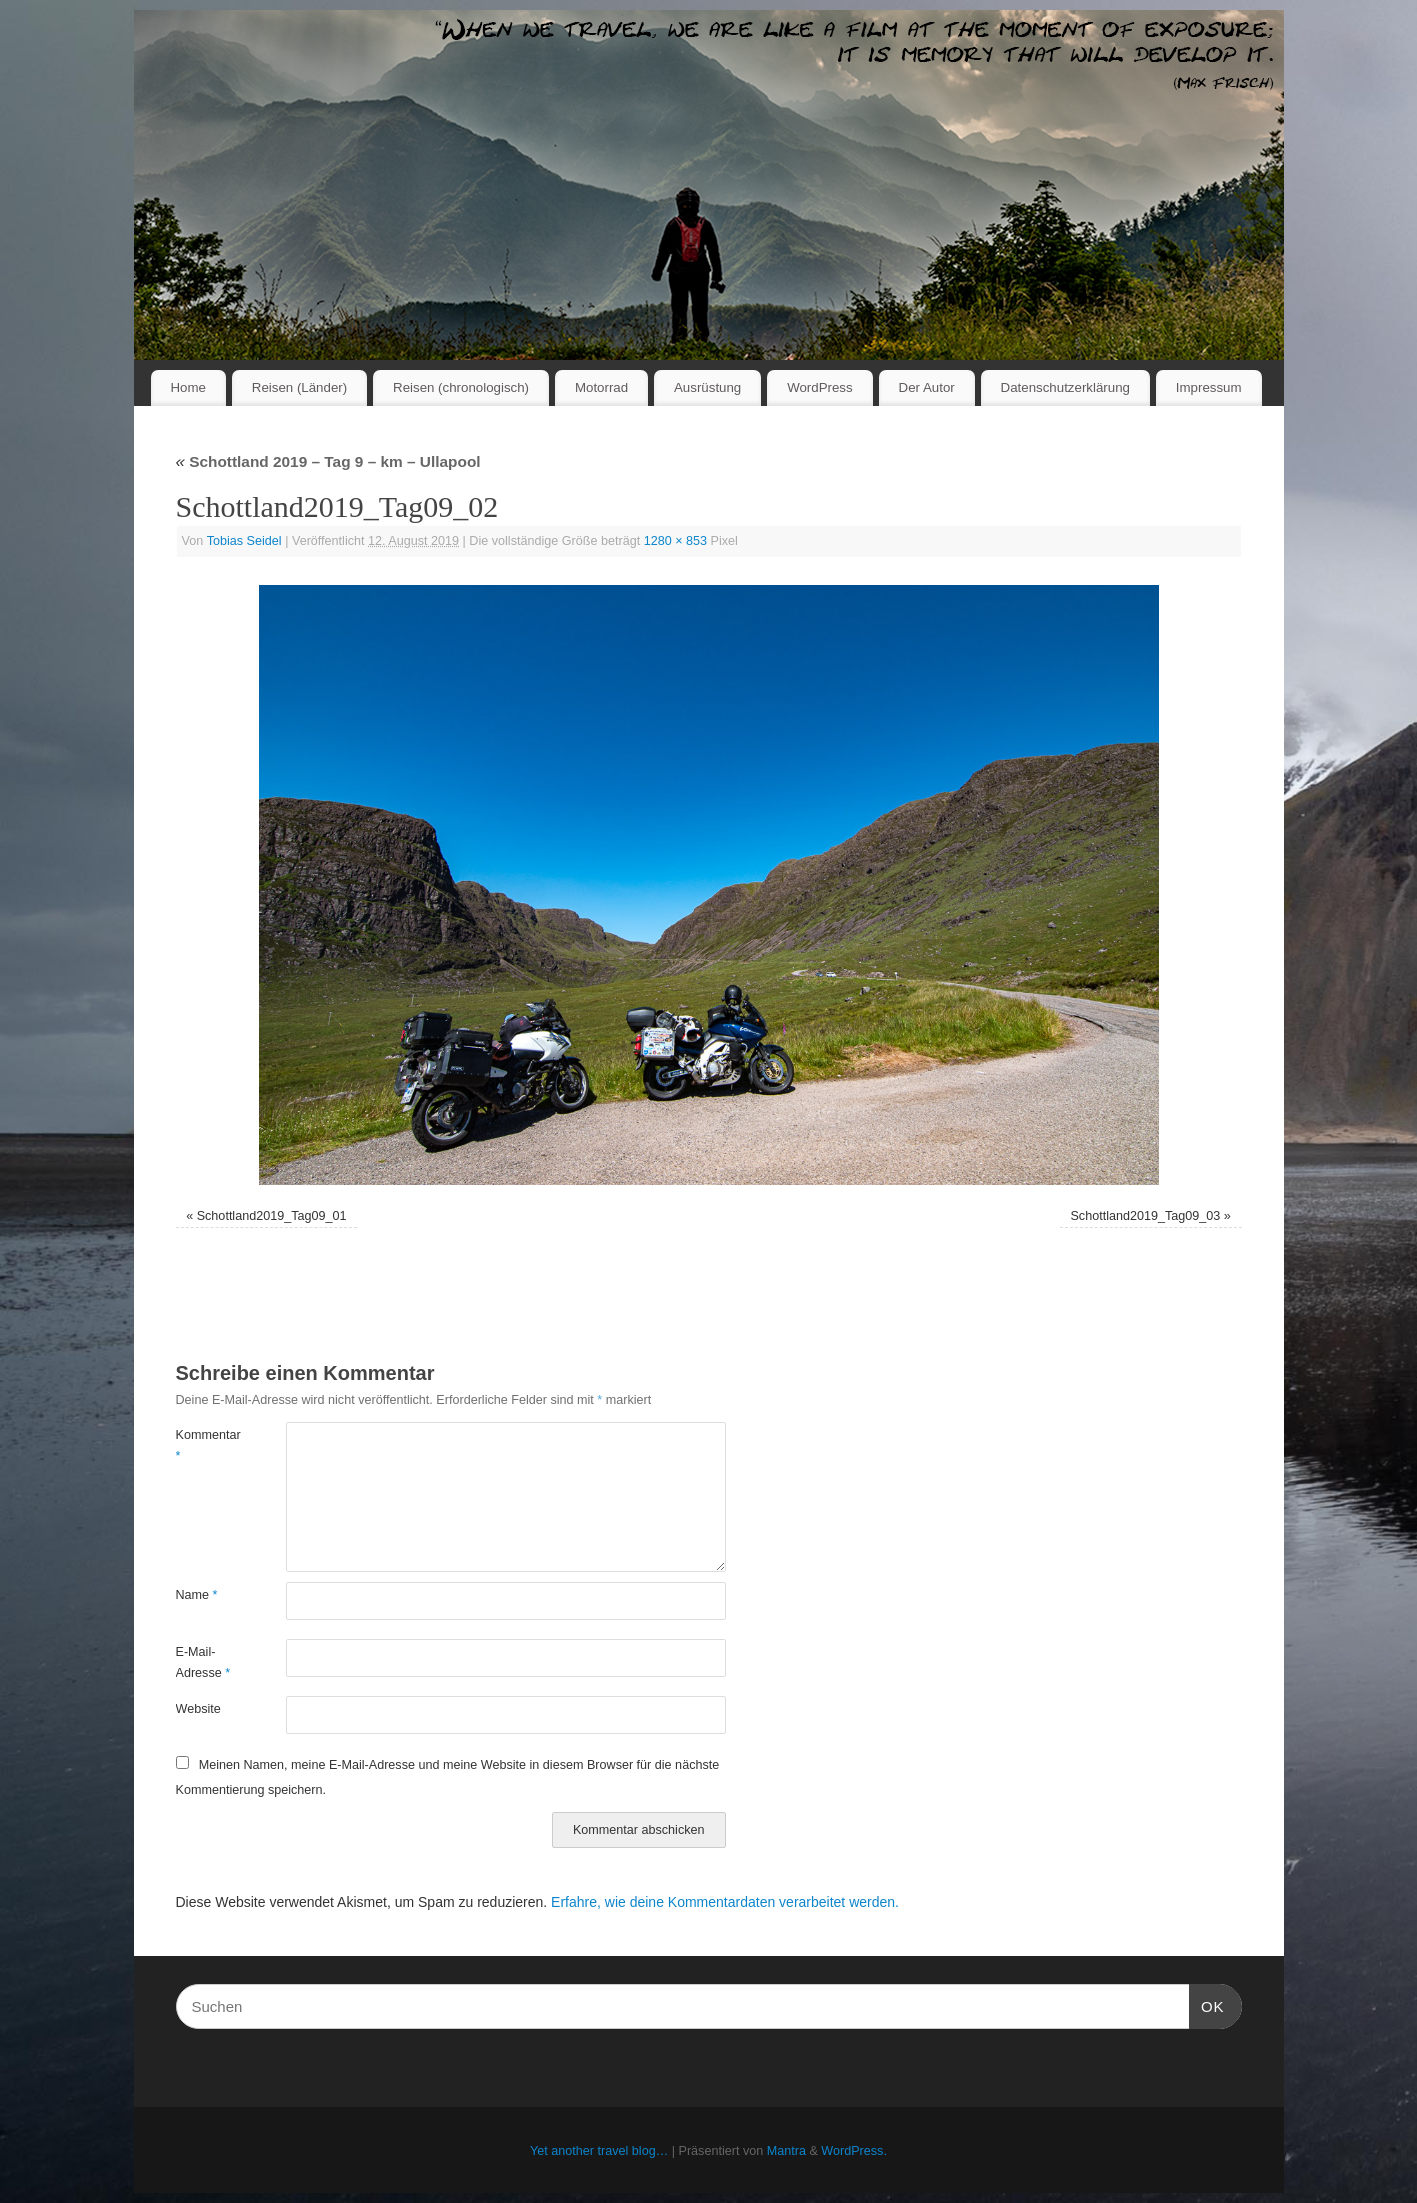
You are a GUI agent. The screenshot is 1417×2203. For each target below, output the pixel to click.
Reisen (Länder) (299, 387)
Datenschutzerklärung (1065, 387)
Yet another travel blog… (599, 2151)
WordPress (820, 387)
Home (187, 387)
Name (197, 1595)
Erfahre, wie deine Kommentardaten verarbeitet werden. (725, 1902)
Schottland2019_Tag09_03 (1145, 1216)
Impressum (1209, 387)
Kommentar (203, 1445)
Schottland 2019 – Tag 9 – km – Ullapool (328, 461)
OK (1207, 2004)
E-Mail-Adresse (203, 1662)
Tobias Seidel (244, 541)
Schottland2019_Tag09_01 (272, 1216)
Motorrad (601, 387)
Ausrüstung (707, 387)
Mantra (786, 2151)
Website (198, 1709)
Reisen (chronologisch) (461, 387)
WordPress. (854, 2151)
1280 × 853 (675, 541)
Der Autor (927, 387)
